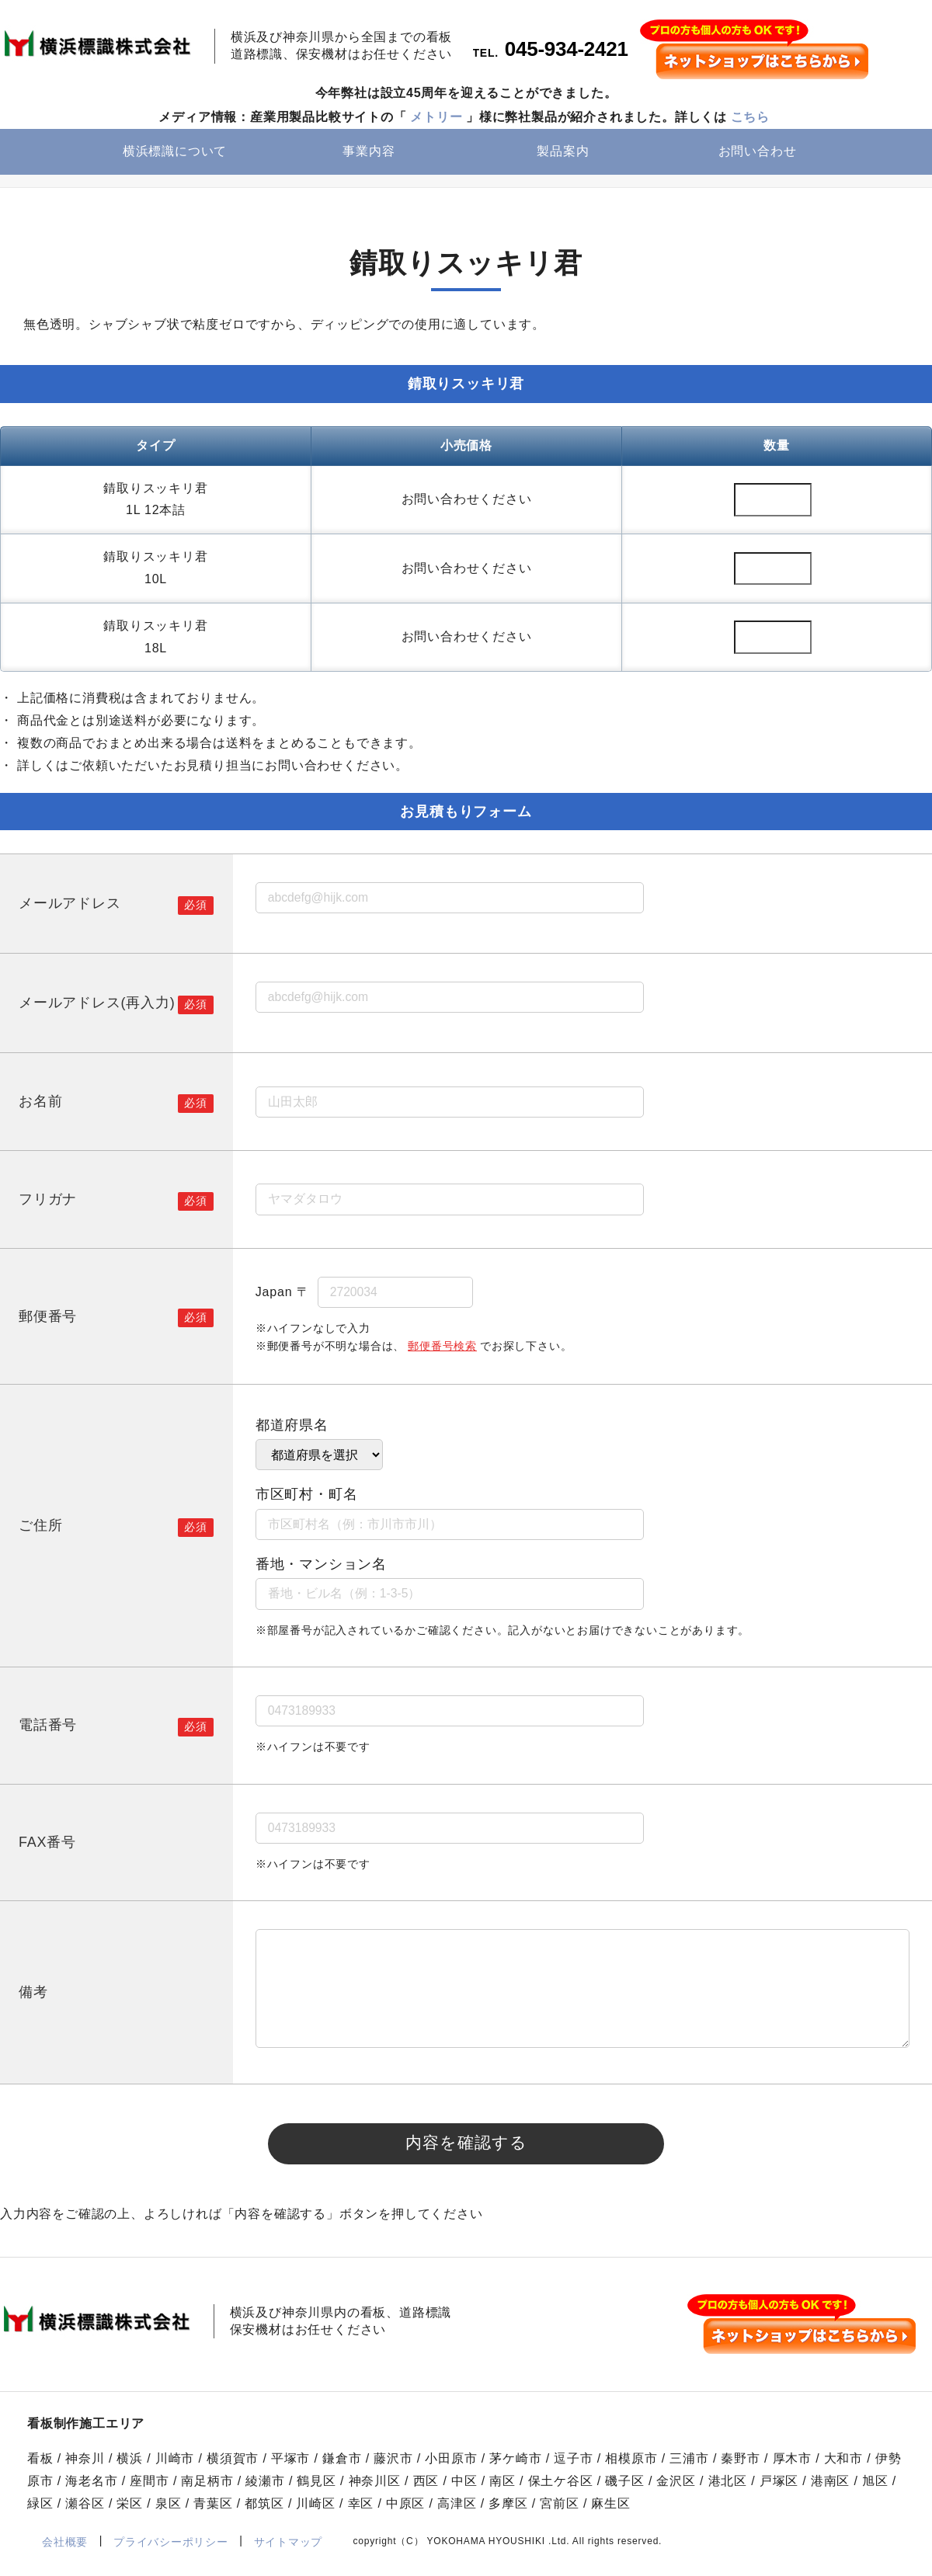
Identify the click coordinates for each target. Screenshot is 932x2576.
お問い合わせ (757, 152)
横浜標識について (175, 152)
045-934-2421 (567, 51)
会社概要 (65, 2549)
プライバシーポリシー (170, 2549)
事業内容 (369, 152)
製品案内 (563, 152)
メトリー (436, 117)
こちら (750, 117)
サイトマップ (288, 2549)
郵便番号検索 (442, 1348)
